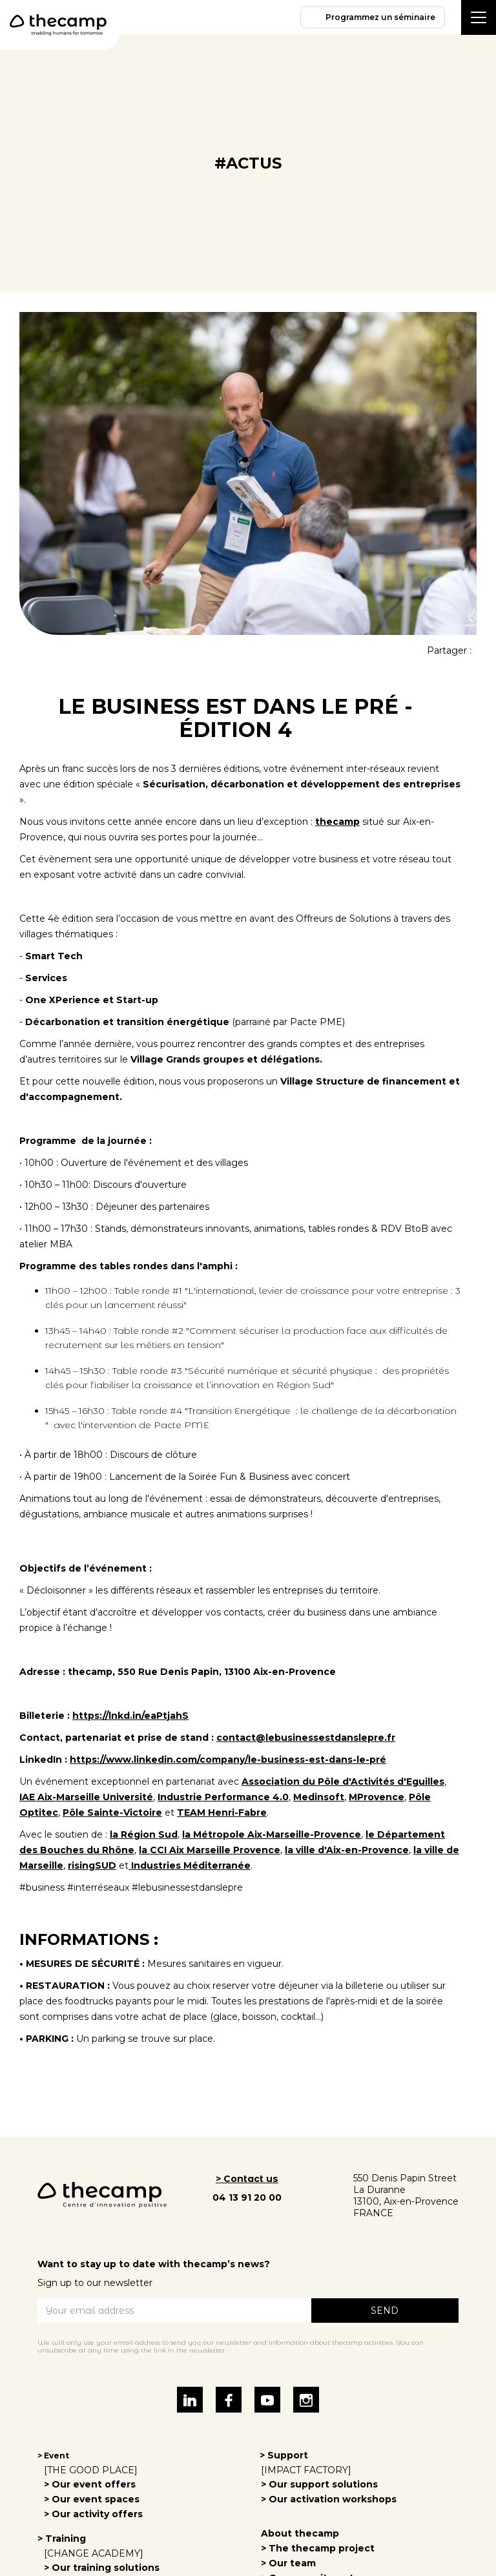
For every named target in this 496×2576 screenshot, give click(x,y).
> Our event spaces (92, 2499)
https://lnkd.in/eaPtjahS (130, 1715)
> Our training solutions (102, 2567)
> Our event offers (90, 2484)
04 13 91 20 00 (247, 2197)
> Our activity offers (93, 2514)
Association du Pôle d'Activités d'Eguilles (343, 1781)
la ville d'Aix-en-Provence (347, 1850)
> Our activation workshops (329, 2499)
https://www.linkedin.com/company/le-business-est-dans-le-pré (228, 1759)
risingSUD (92, 1865)
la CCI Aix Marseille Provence (209, 1850)
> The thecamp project (318, 2548)
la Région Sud (144, 1834)
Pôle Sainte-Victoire (112, 1812)
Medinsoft (318, 1797)
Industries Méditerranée (190, 1865)
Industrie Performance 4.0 (223, 1797)
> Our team (288, 2563)
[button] (478, 17)
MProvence (376, 1797)
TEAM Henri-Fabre (222, 1812)
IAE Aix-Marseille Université (86, 1797)
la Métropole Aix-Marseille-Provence (271, 1834)
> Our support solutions (319, 2484)
